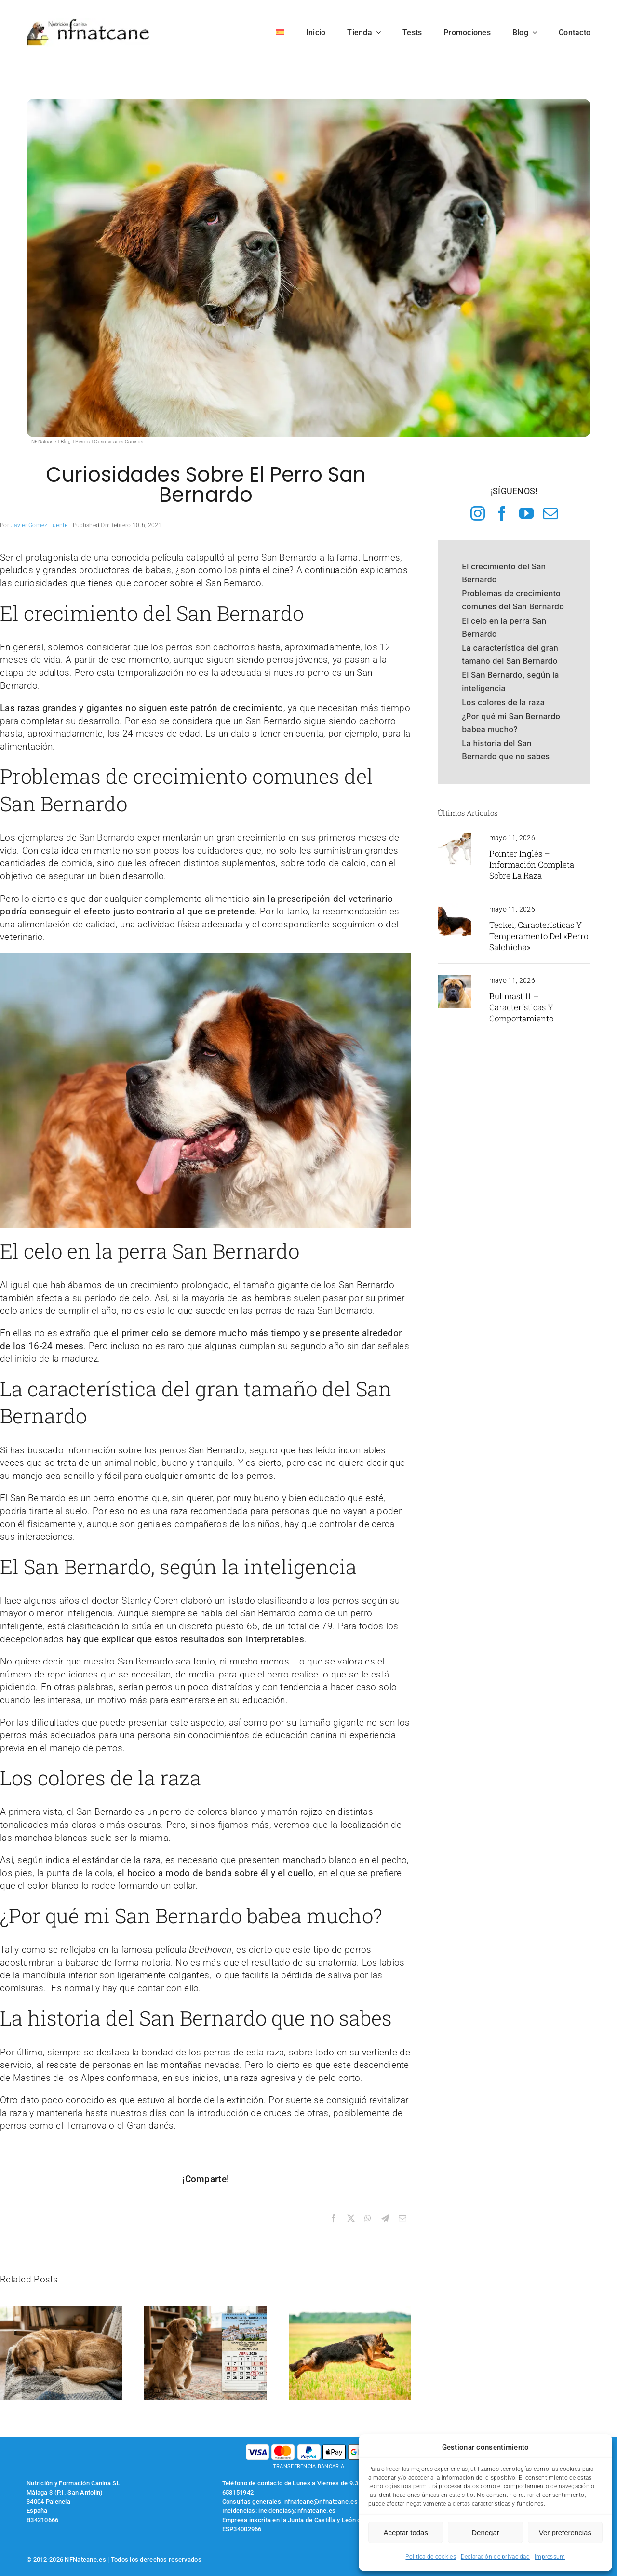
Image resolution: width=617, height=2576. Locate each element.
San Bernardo (106, 837)
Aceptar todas (405, 2532)
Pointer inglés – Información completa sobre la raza (531, 864)
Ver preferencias (565, 2532)
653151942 (238, 2492)
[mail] (550, 513)
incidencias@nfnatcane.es (296, 2510)
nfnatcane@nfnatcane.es (321, 2501)
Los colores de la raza (503, 702)
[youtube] (526, 513)
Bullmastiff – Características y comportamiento (521, 1007)
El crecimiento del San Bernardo (504, 573)
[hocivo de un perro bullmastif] (454, 979)
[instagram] (477, 513)
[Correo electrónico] (402, 2219)
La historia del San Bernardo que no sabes (506, 749)
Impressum (550, 2556)
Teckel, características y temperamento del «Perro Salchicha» (538, 936)
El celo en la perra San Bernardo (504, 627)
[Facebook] (333, 2219)
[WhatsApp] (368, 2219)
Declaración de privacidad (495, 2556)
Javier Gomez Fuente (39, 525)
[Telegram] (385, 2219)
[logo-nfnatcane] (88, 22)
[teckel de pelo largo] (454, 907)
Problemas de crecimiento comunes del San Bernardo (513, 600)
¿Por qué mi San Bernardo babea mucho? (511, 722)
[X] (351, 2219)
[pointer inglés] (454, 836)
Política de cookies (430, 2556)
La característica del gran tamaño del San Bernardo (510, 654)
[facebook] (502, 513)
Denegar (485, 2532)
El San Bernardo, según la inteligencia (510, 681)
